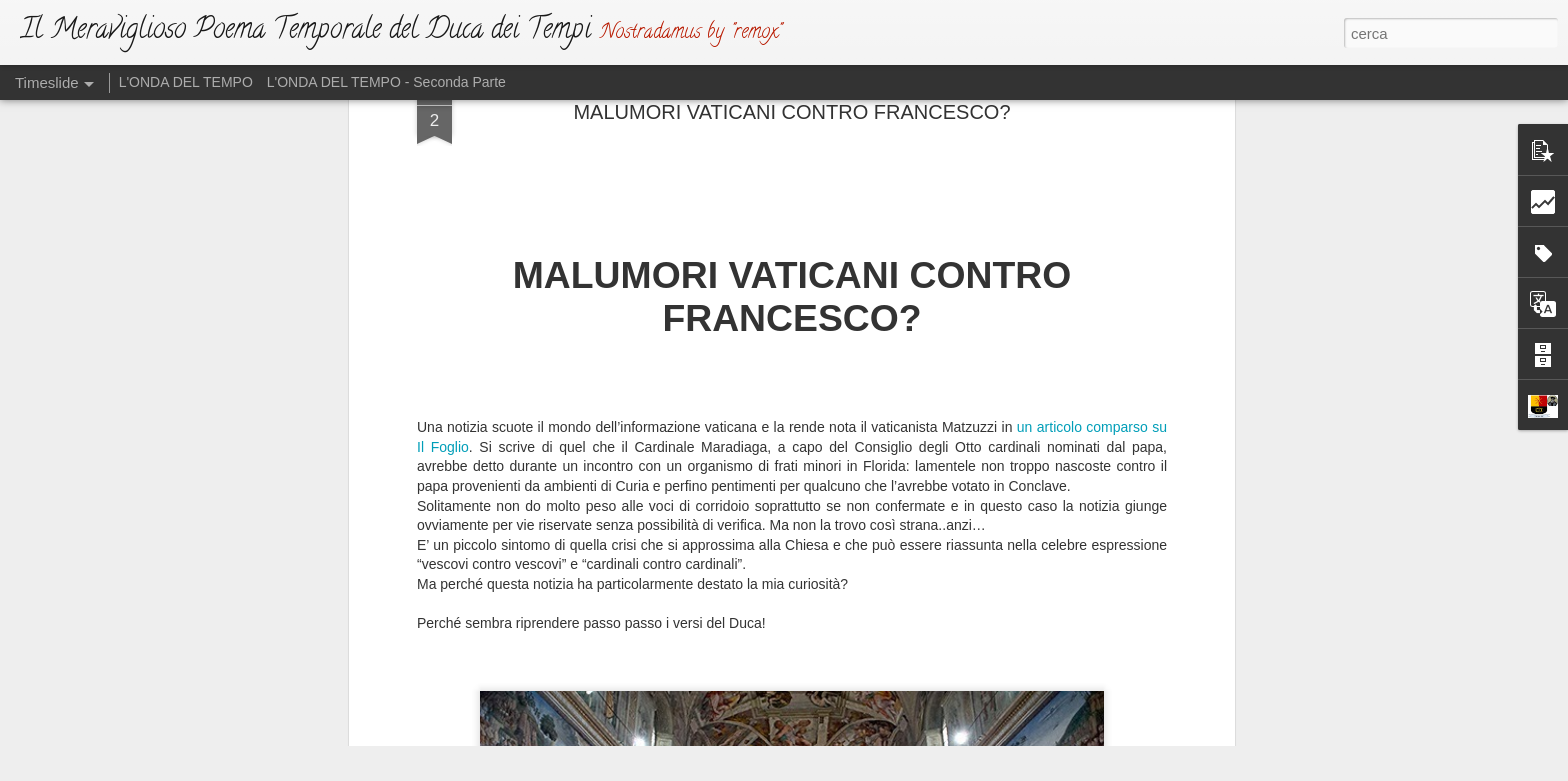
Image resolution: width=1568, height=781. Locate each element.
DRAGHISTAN (1025, 672)
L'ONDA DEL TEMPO (186, 82)
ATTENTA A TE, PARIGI (1054, 602)
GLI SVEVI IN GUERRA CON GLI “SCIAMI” (1116, 567)
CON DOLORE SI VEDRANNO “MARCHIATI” (1122, 707)
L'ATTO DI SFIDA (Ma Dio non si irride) (836, 614)
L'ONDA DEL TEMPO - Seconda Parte (386, 82)
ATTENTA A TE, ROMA (1052, 637)
